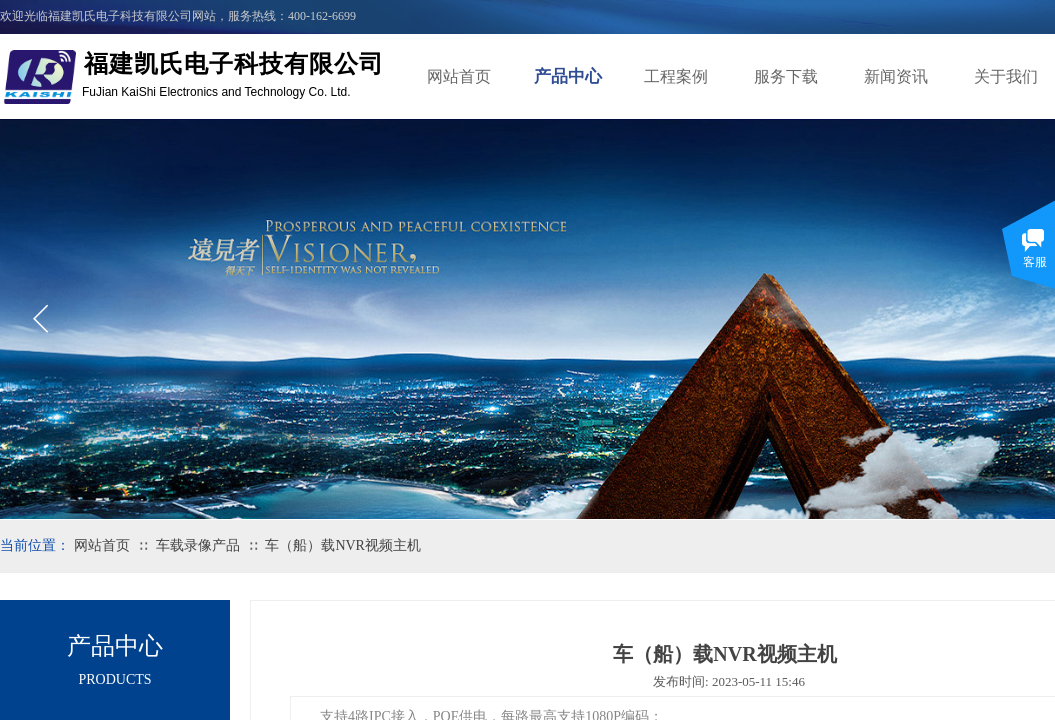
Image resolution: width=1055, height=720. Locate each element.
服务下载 (786, 76)
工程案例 (676, 76)
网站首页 (459, 76)
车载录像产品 (198, 545)
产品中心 (568, 76)
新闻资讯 (896, 76)
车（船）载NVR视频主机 (343, 545)
